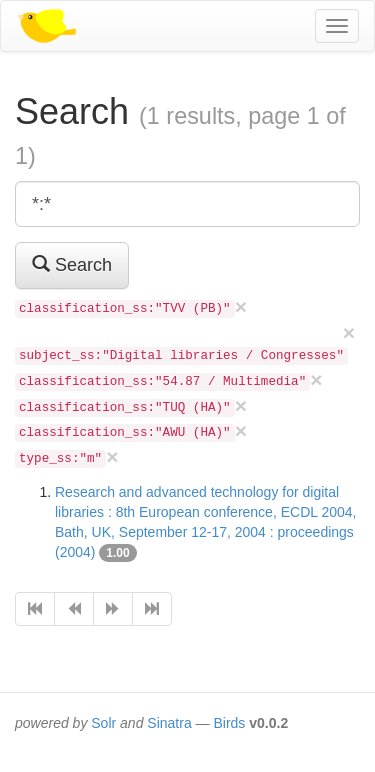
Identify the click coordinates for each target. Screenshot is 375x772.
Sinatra (169, 723)
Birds (229, 723)
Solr (103, 723)
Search (72, 264)
